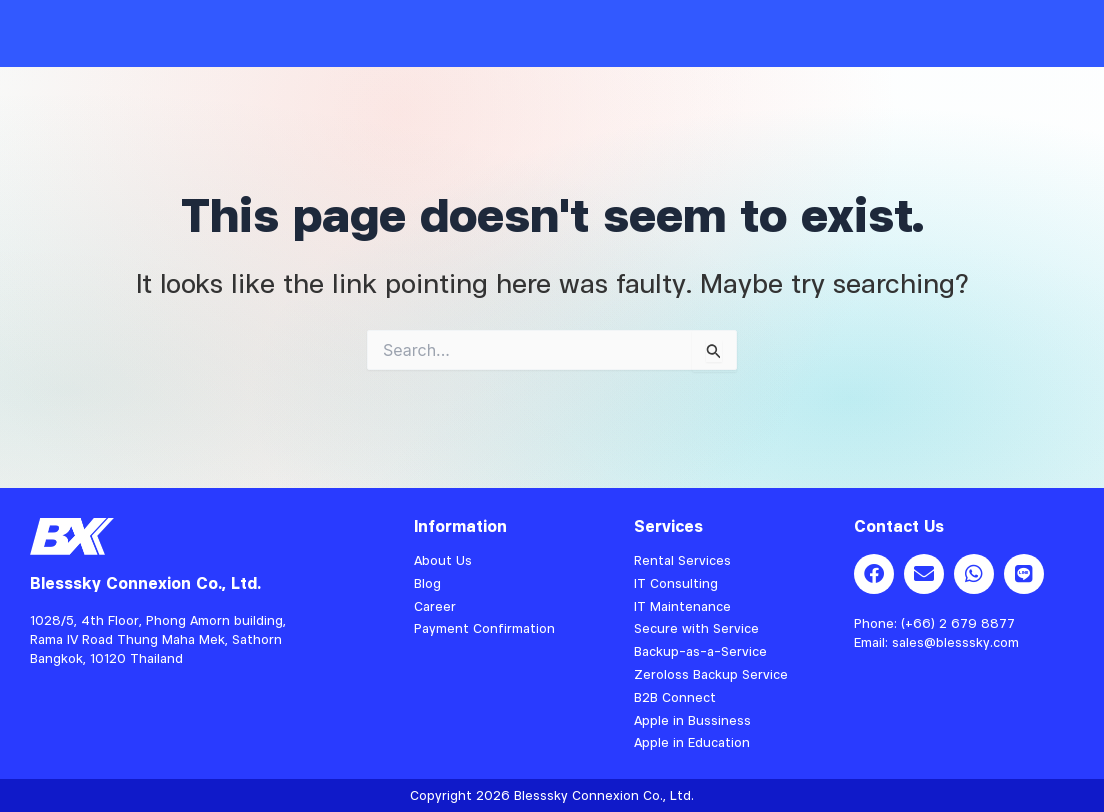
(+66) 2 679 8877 (958, 623)
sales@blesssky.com (955, 642)
